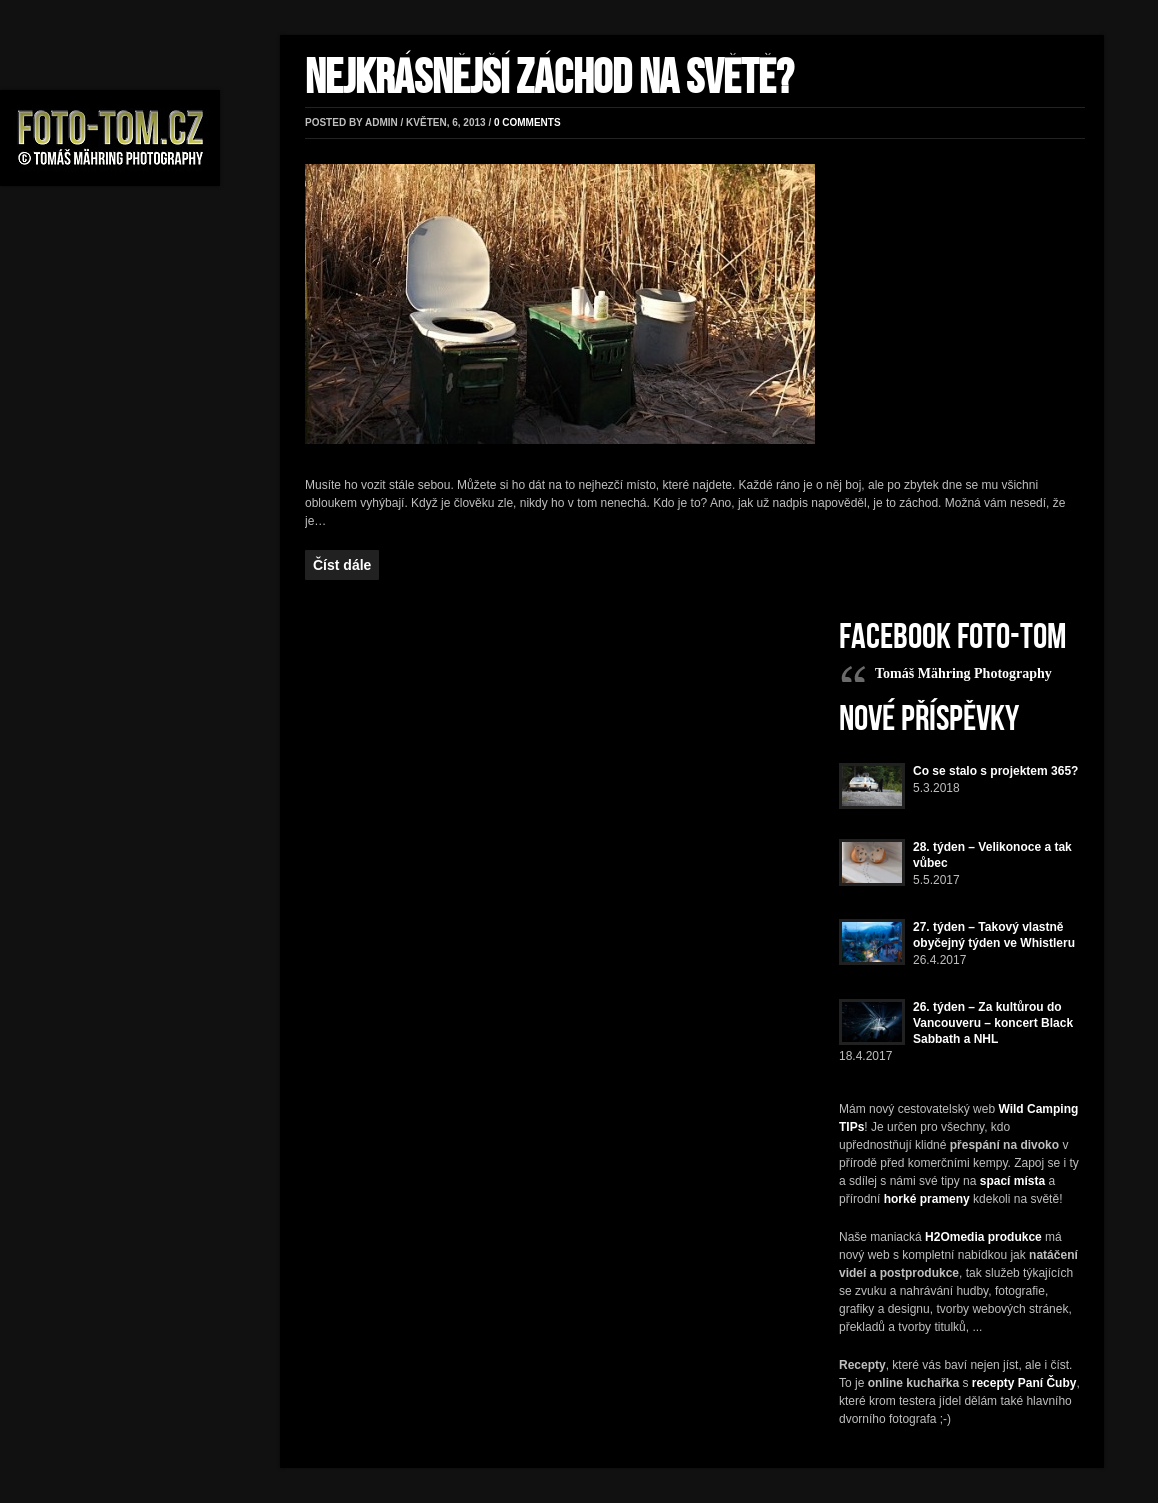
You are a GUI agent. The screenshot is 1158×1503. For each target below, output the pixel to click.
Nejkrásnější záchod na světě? (549, 78)
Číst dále (342, 565)
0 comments (527, 122)
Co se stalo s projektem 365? (995, 771)
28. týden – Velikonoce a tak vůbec (992, 855)
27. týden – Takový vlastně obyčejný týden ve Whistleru (994, 935)
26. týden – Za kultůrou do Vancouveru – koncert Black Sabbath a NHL (993, 1023)
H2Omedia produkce (983, 1237)
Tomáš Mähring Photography (963, 673)
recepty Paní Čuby (1024, 1383)
